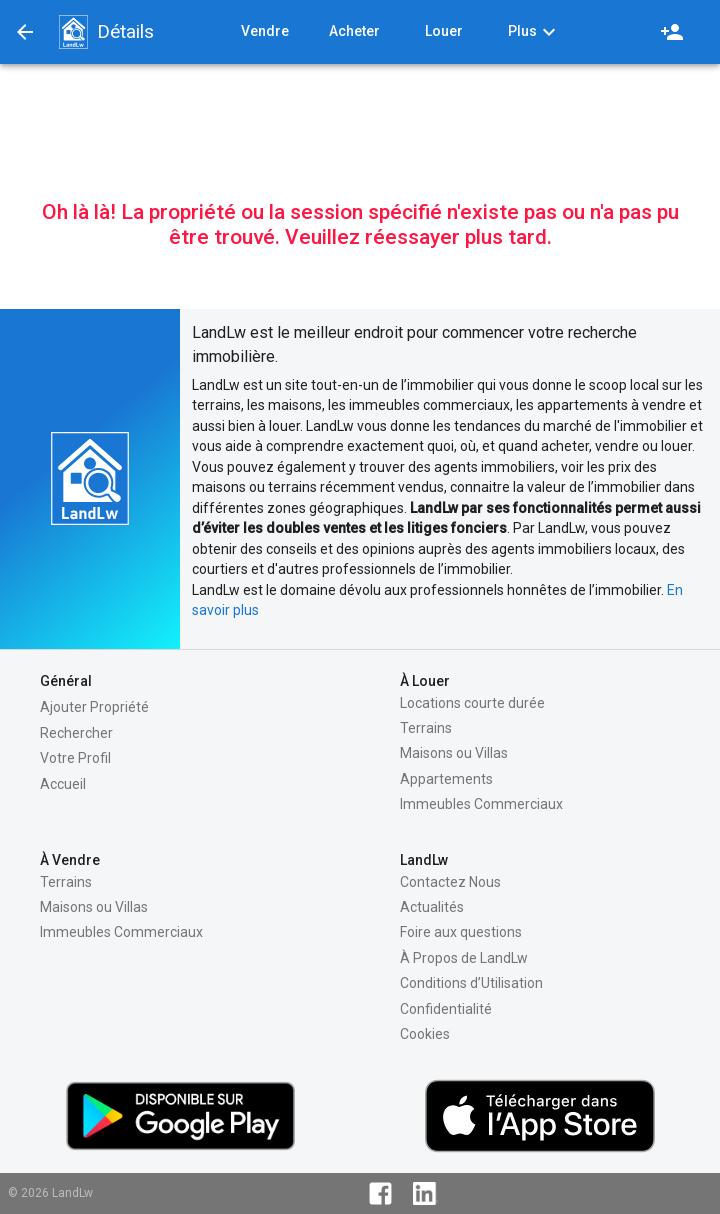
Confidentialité (446, 1009)
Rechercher (76, 733)
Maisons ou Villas (454, 753)
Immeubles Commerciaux (481, 804)
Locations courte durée (472, 703)
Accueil (63, 784)
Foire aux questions (461, 932)
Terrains (426, 728)
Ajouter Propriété (94, 707)
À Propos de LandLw (464, 958)
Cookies (425, 1034)
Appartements (446, 779)
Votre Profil (75, 758)
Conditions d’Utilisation (471, 983)
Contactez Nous (450, 882)
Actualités (432, 907)
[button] (73, 32)
